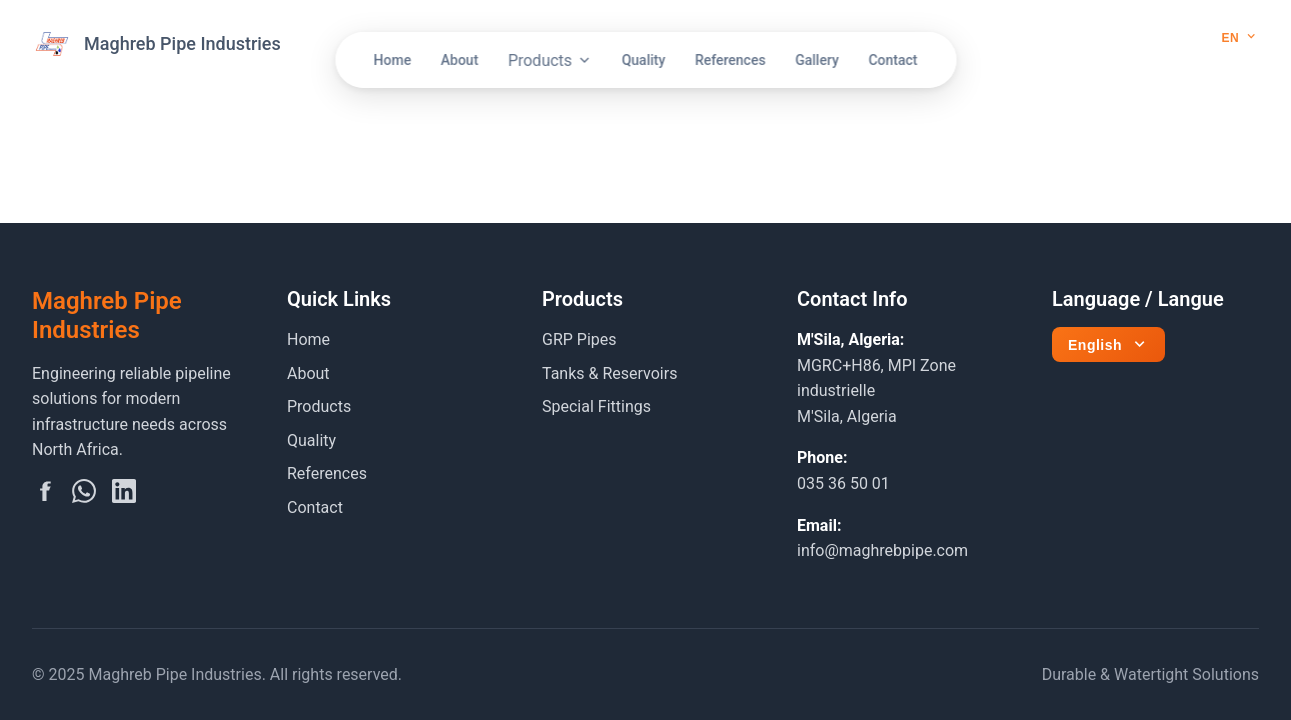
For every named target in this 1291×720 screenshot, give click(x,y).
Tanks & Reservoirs (609, 373)
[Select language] (1242, 37)
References (730, 60)
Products (550, 60)
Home (393, 60)
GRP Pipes (579, 339)
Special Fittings (596, 406)
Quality (644, 60)
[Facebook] (44, 495)
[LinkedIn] (124, 495)
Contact (892, 60)
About (460, 60)
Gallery (817, 60)
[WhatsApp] (84, 495)
